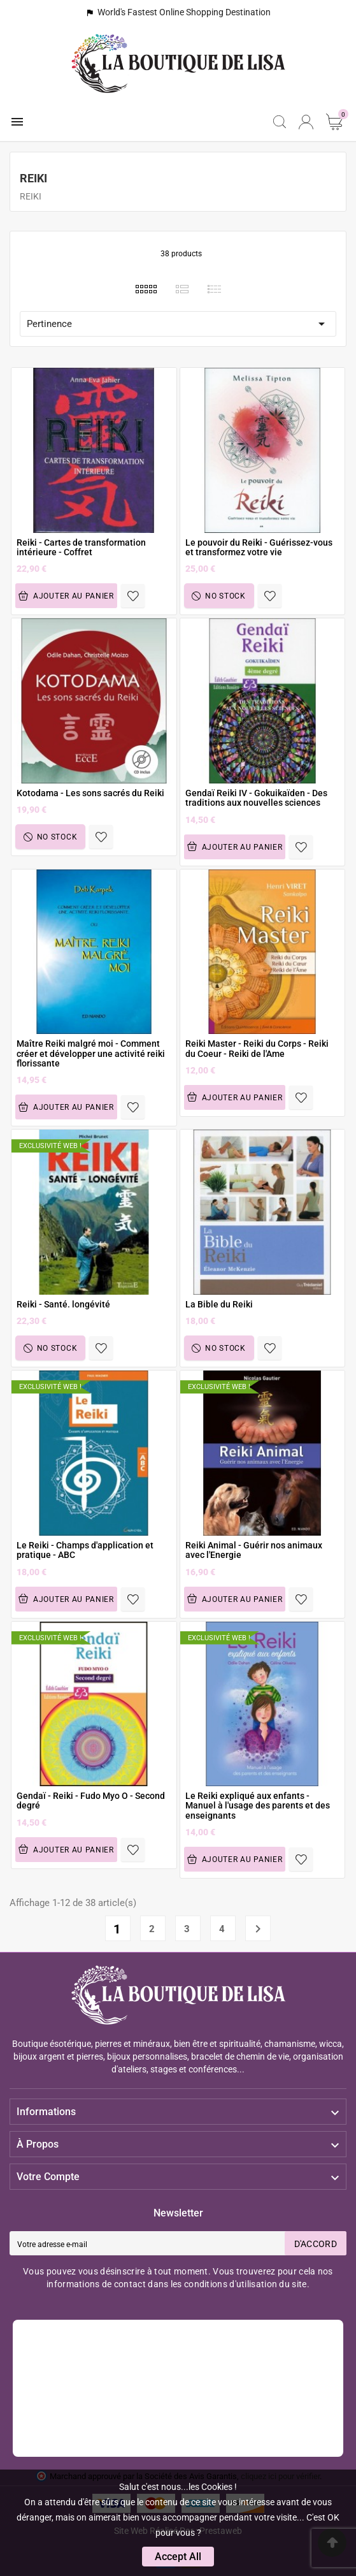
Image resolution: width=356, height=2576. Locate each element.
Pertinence (178, 323)
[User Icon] (306, 122)
